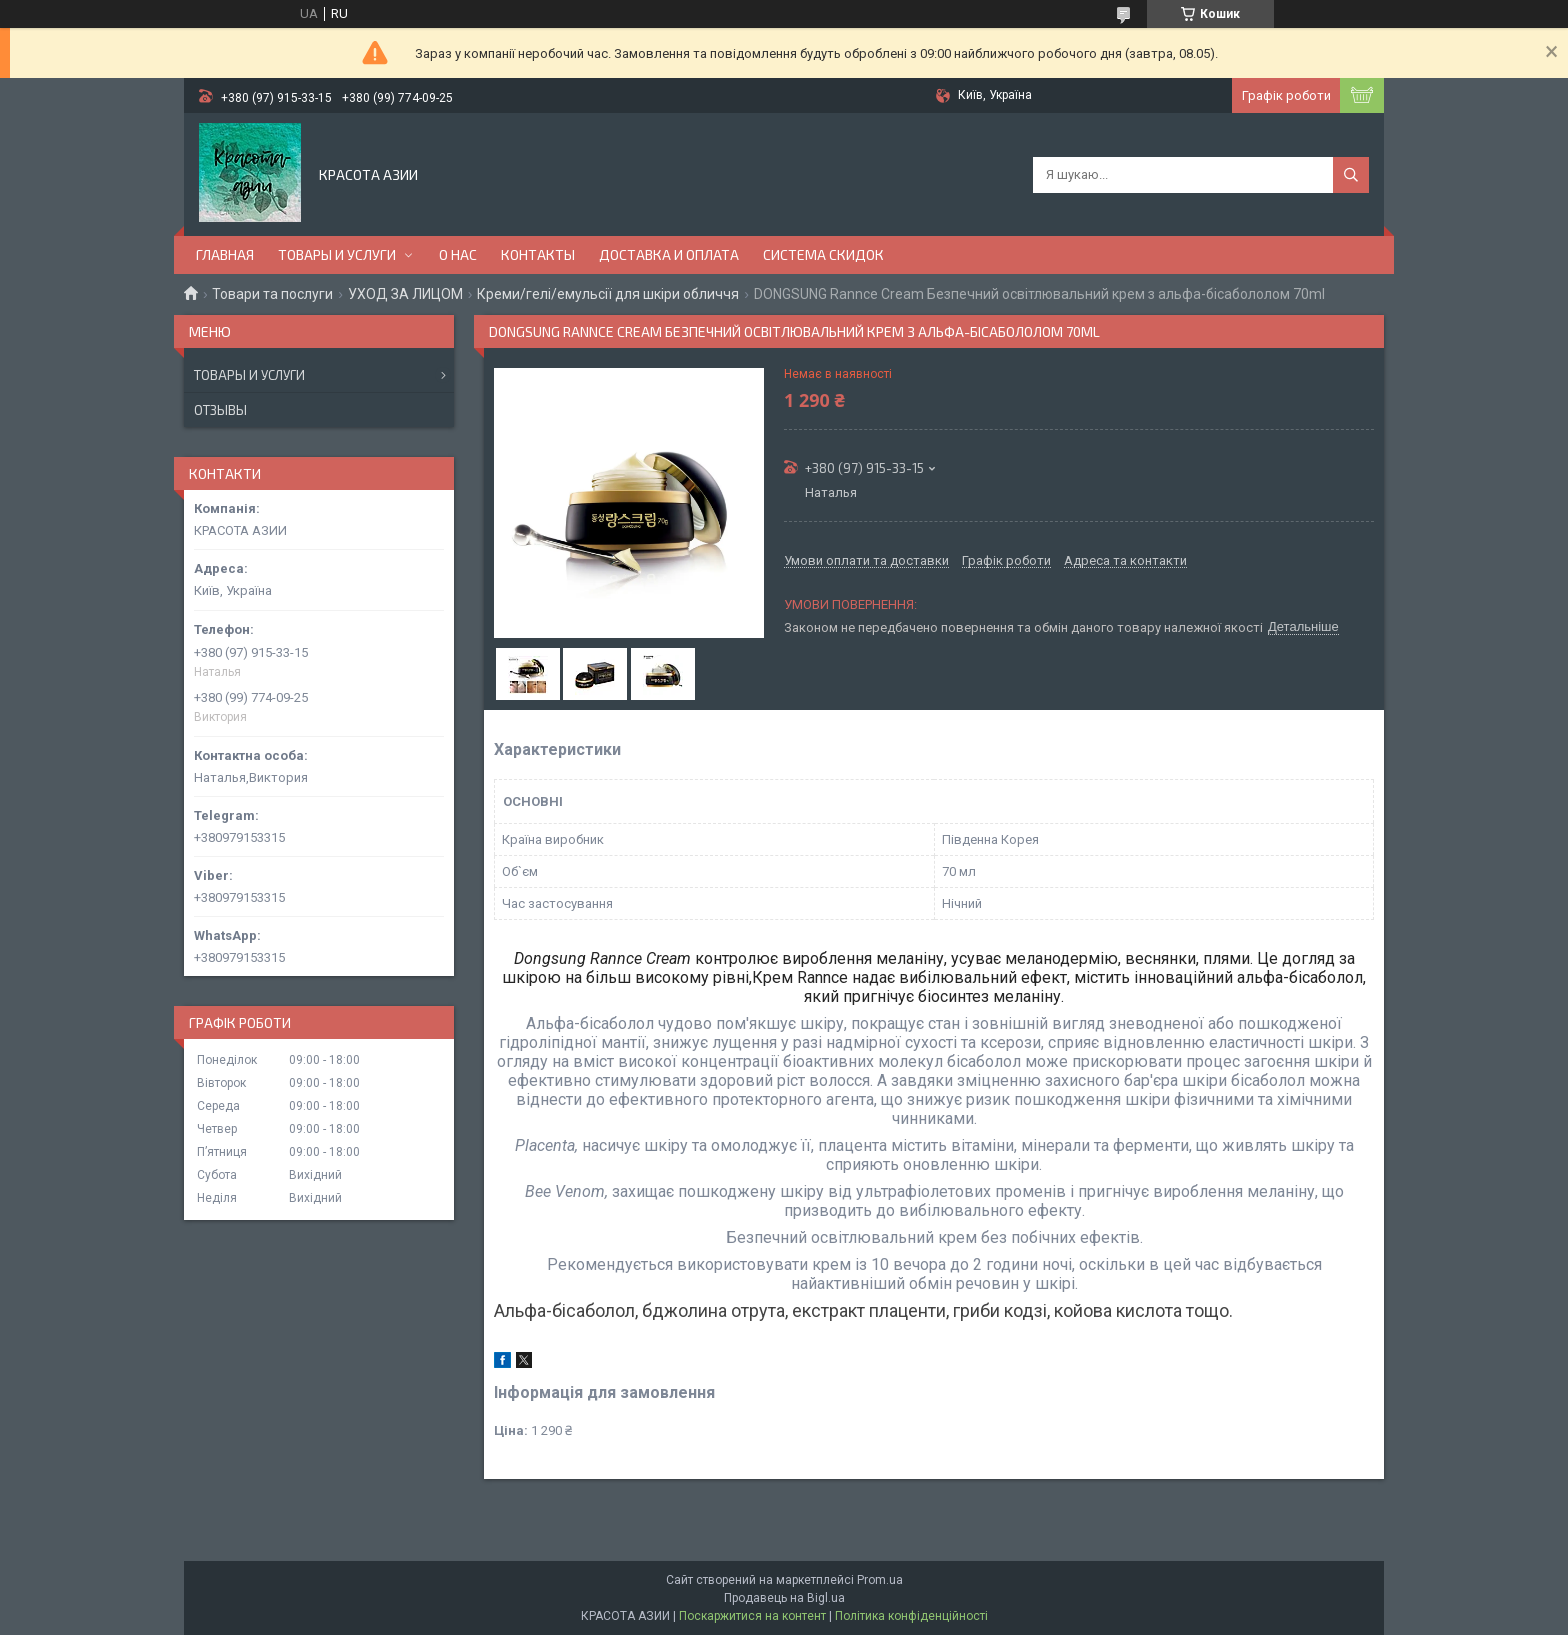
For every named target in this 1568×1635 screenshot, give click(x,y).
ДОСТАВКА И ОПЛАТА (669, 254)
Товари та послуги (272, 294)
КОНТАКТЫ (538, 254)
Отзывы (220, 410)
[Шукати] (1351, 175)
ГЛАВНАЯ (225, 254)
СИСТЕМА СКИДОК (823, 254)
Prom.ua (880, 1580)
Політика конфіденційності (911, 1616)
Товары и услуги (249, 375)
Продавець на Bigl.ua (784, 1598)
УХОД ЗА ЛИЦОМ (405, 294)
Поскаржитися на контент (752, 1616)
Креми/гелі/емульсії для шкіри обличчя (608, 294)
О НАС (458, 254)
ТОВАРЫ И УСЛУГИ (337, 254)
